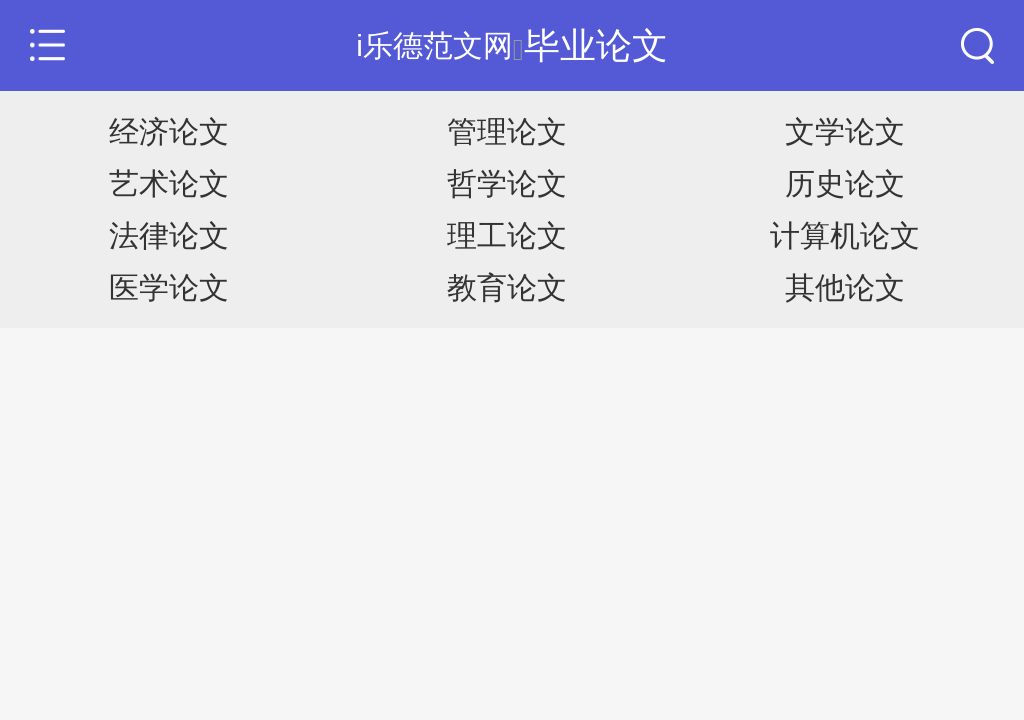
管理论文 (507, 131)
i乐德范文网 (434, 45)
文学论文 (845, 131)
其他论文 (845, 287)
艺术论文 (169, 183)
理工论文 (507, 235)
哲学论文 (507, 183)
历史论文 (845, 183)
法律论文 (169, 235)
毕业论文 (596, 45)
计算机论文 (845, 235)
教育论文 (507, 287)
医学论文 (169, 287)
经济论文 (169, 131)
